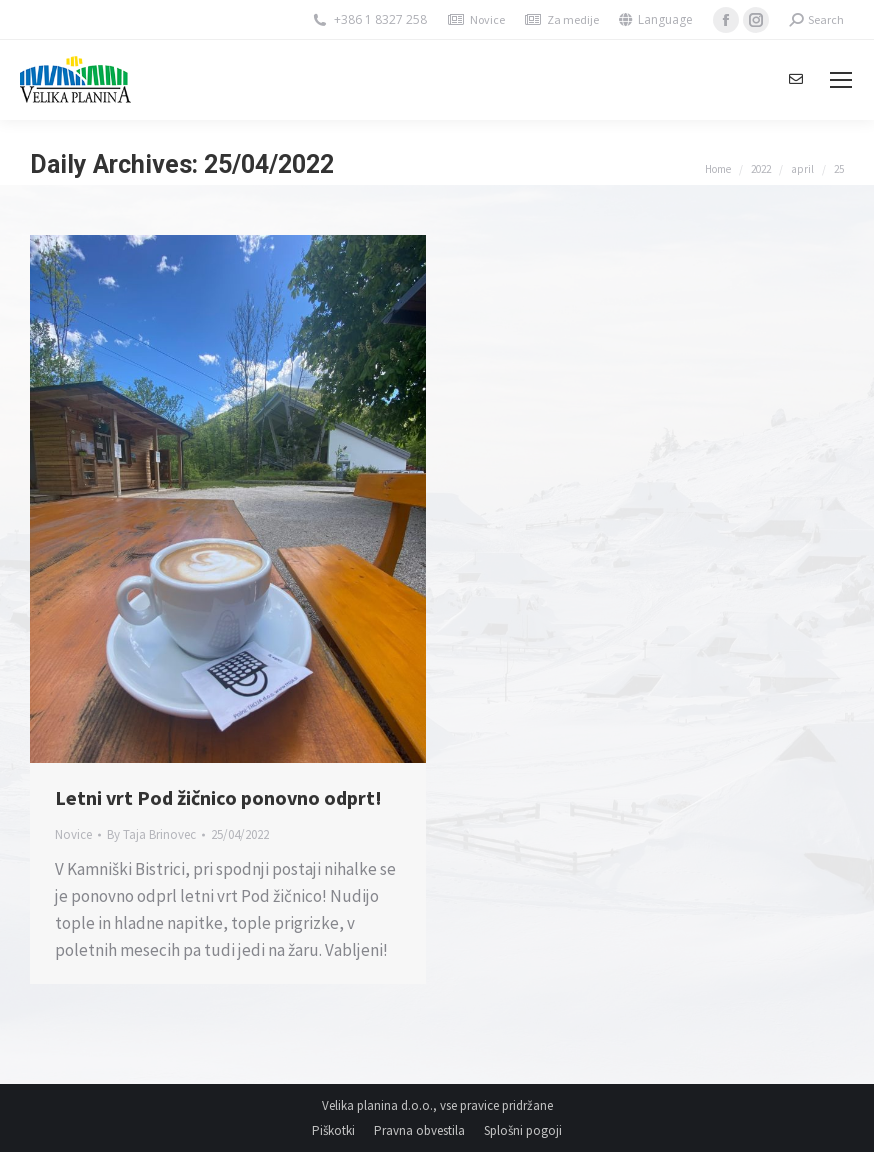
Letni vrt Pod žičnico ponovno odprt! (218, 797)
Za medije (573, 19)
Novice (487, 19)
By (151, 834)
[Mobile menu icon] (841, 80)
